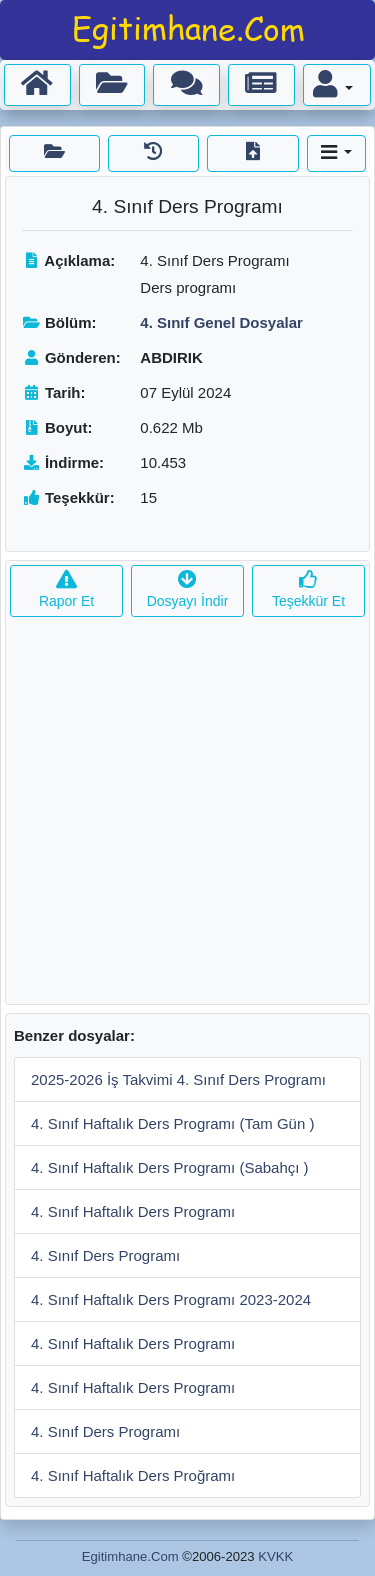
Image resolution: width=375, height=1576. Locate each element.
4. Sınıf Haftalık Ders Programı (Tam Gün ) (172, 1123)
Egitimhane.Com (130, 1556)
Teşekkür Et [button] (308, 590)
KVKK (275, 1556)
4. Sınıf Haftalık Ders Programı (133, 1211)
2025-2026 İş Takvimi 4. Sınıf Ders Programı (178, 1079)
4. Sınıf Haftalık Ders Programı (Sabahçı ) (170, 1167)
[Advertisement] (187, 816)
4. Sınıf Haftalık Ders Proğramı (133, 1475)
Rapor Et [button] (66, 590)
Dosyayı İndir (188, 590)
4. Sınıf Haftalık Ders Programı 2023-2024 (171, 1299)
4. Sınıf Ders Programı (105, 1255)
